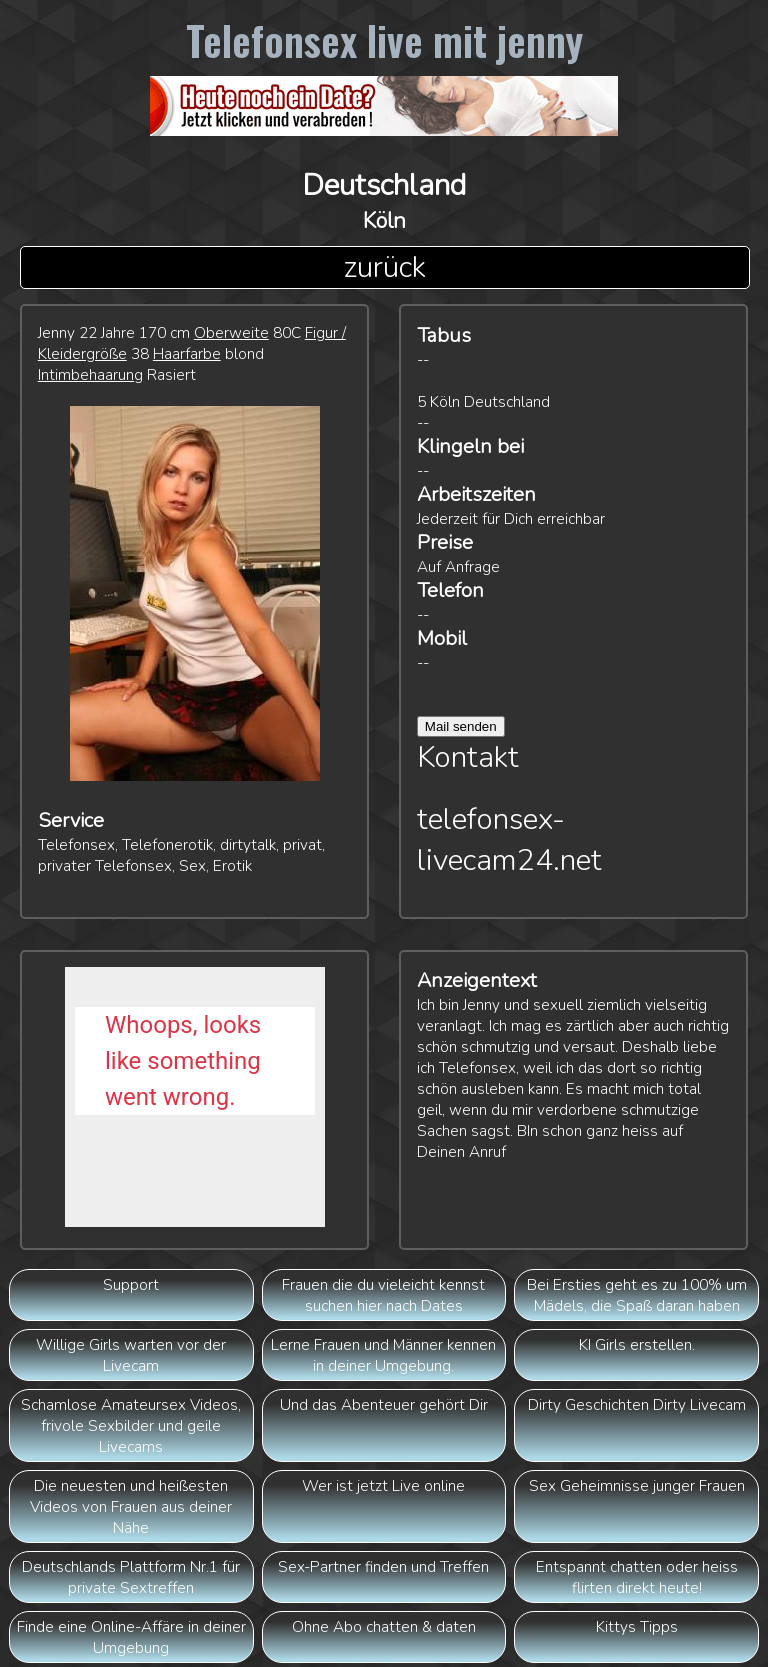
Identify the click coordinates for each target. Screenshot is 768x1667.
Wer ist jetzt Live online (383, 1485)
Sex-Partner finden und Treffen (383, 1566)
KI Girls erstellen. (637, 1344)
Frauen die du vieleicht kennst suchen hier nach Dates (383, 1295)
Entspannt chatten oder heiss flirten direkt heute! (637, 1577)
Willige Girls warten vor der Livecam (131, 1355)
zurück (384, 267)
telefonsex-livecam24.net (509, 840)
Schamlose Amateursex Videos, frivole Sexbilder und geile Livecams (131, 1425)
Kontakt (468, 757)
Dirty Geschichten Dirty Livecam (637, 1404)
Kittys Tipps (637, 1626)
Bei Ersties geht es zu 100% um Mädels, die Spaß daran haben (637, 1295)
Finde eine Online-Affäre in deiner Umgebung (131, 1637)
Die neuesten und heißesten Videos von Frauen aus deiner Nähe (131, 1506)
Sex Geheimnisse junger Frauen (637, 1485)
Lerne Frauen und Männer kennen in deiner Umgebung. (383, 1355)
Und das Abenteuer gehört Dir (384, 1404)
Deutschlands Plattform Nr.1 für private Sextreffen (131, 1577)
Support (131, 1284)
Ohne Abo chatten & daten (384, 1626)
